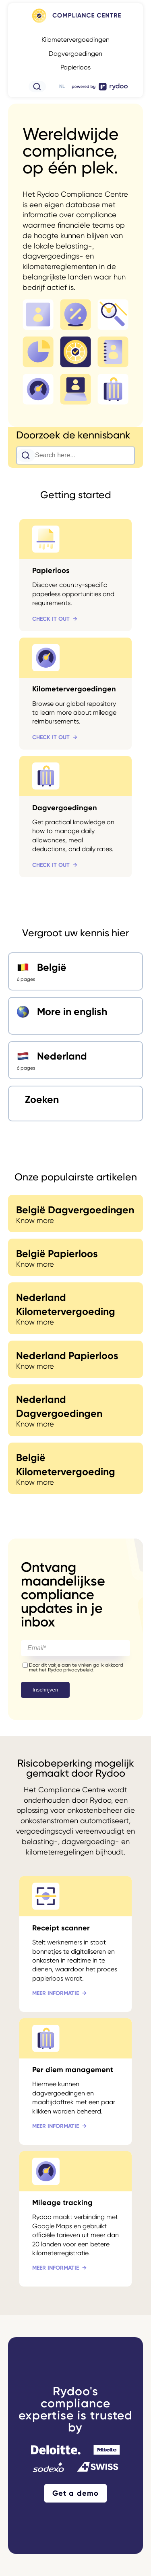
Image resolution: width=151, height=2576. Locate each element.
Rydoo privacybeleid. (71, 1670)
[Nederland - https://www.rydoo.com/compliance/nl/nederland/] (75, 1060)
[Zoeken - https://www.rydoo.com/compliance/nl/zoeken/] (75, 1103)
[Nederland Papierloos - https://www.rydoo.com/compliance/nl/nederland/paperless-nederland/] (75, 1359)
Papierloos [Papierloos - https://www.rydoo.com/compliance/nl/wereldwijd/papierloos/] (75, 67)
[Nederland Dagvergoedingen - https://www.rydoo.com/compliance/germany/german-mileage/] (75, 1410)
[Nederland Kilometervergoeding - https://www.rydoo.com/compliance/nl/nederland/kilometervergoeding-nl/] (75, 1308)
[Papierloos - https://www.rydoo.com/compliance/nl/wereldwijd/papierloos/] (75, 575)
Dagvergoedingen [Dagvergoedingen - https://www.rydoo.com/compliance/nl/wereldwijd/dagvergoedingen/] (75, 53)
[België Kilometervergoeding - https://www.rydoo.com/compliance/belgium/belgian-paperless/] (75, 1468)
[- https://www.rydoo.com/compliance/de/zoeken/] (37, 90)
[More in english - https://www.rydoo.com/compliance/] (75, 1016)
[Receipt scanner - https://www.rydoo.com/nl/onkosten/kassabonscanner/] (75, 1943)
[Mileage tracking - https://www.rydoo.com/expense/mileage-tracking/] (75, 2219)
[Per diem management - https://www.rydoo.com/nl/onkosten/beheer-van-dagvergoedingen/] (75, 2081)
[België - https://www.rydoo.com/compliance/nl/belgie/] (75, 971)
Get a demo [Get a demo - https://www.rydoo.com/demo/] (75, 2493)
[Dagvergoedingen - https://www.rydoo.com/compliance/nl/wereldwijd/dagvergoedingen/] (75, 816)
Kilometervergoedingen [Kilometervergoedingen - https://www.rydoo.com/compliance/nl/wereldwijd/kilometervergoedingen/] (75, 39)
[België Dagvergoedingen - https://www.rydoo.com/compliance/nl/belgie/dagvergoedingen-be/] (75, 1213)
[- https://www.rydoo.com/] (100, 90)
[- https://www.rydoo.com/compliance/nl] (76, 22)
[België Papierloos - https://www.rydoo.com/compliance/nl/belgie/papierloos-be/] (75, 1257)
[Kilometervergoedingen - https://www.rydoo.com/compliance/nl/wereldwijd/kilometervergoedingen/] (75, 694)
